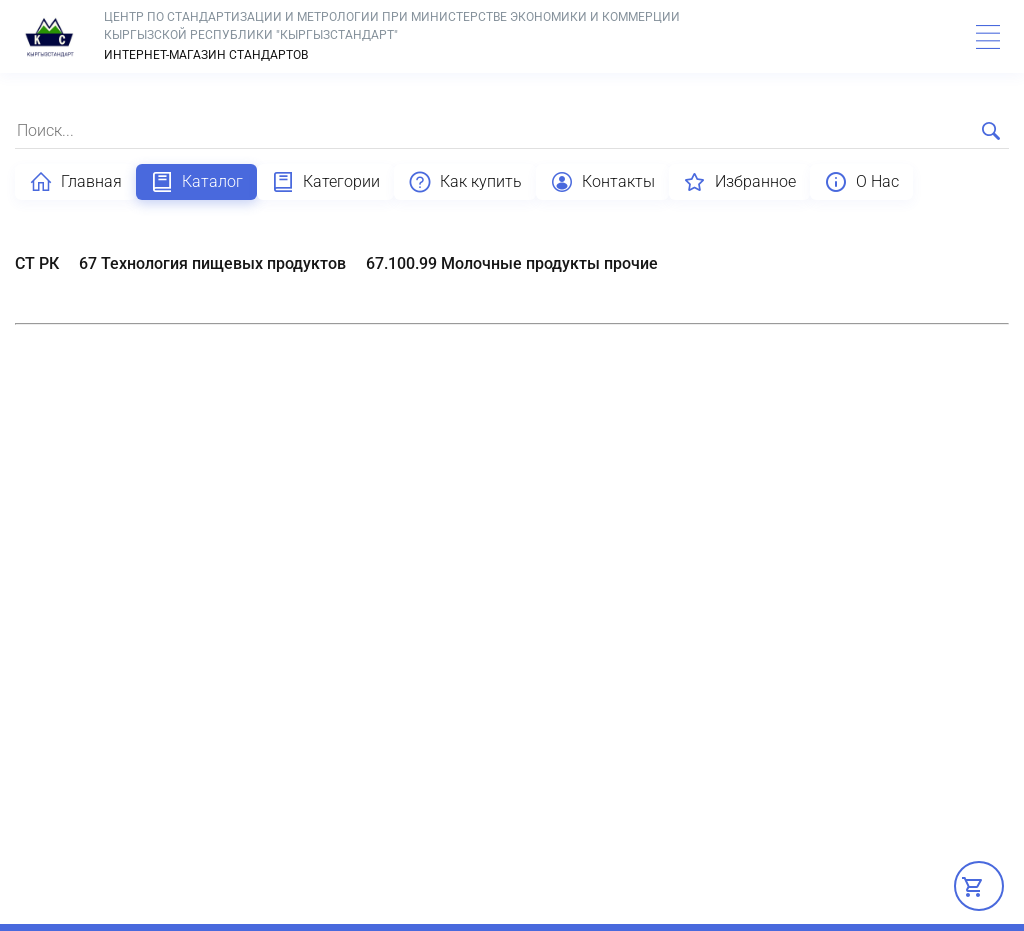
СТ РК (37, 263)
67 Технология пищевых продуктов (212, 263)
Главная (75, 182)
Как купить (465, 182)
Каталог (196, 182)
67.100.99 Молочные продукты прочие (512, 263)
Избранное (739, 182)
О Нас (861, 182)
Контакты (602, 182)
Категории (325, 182)
